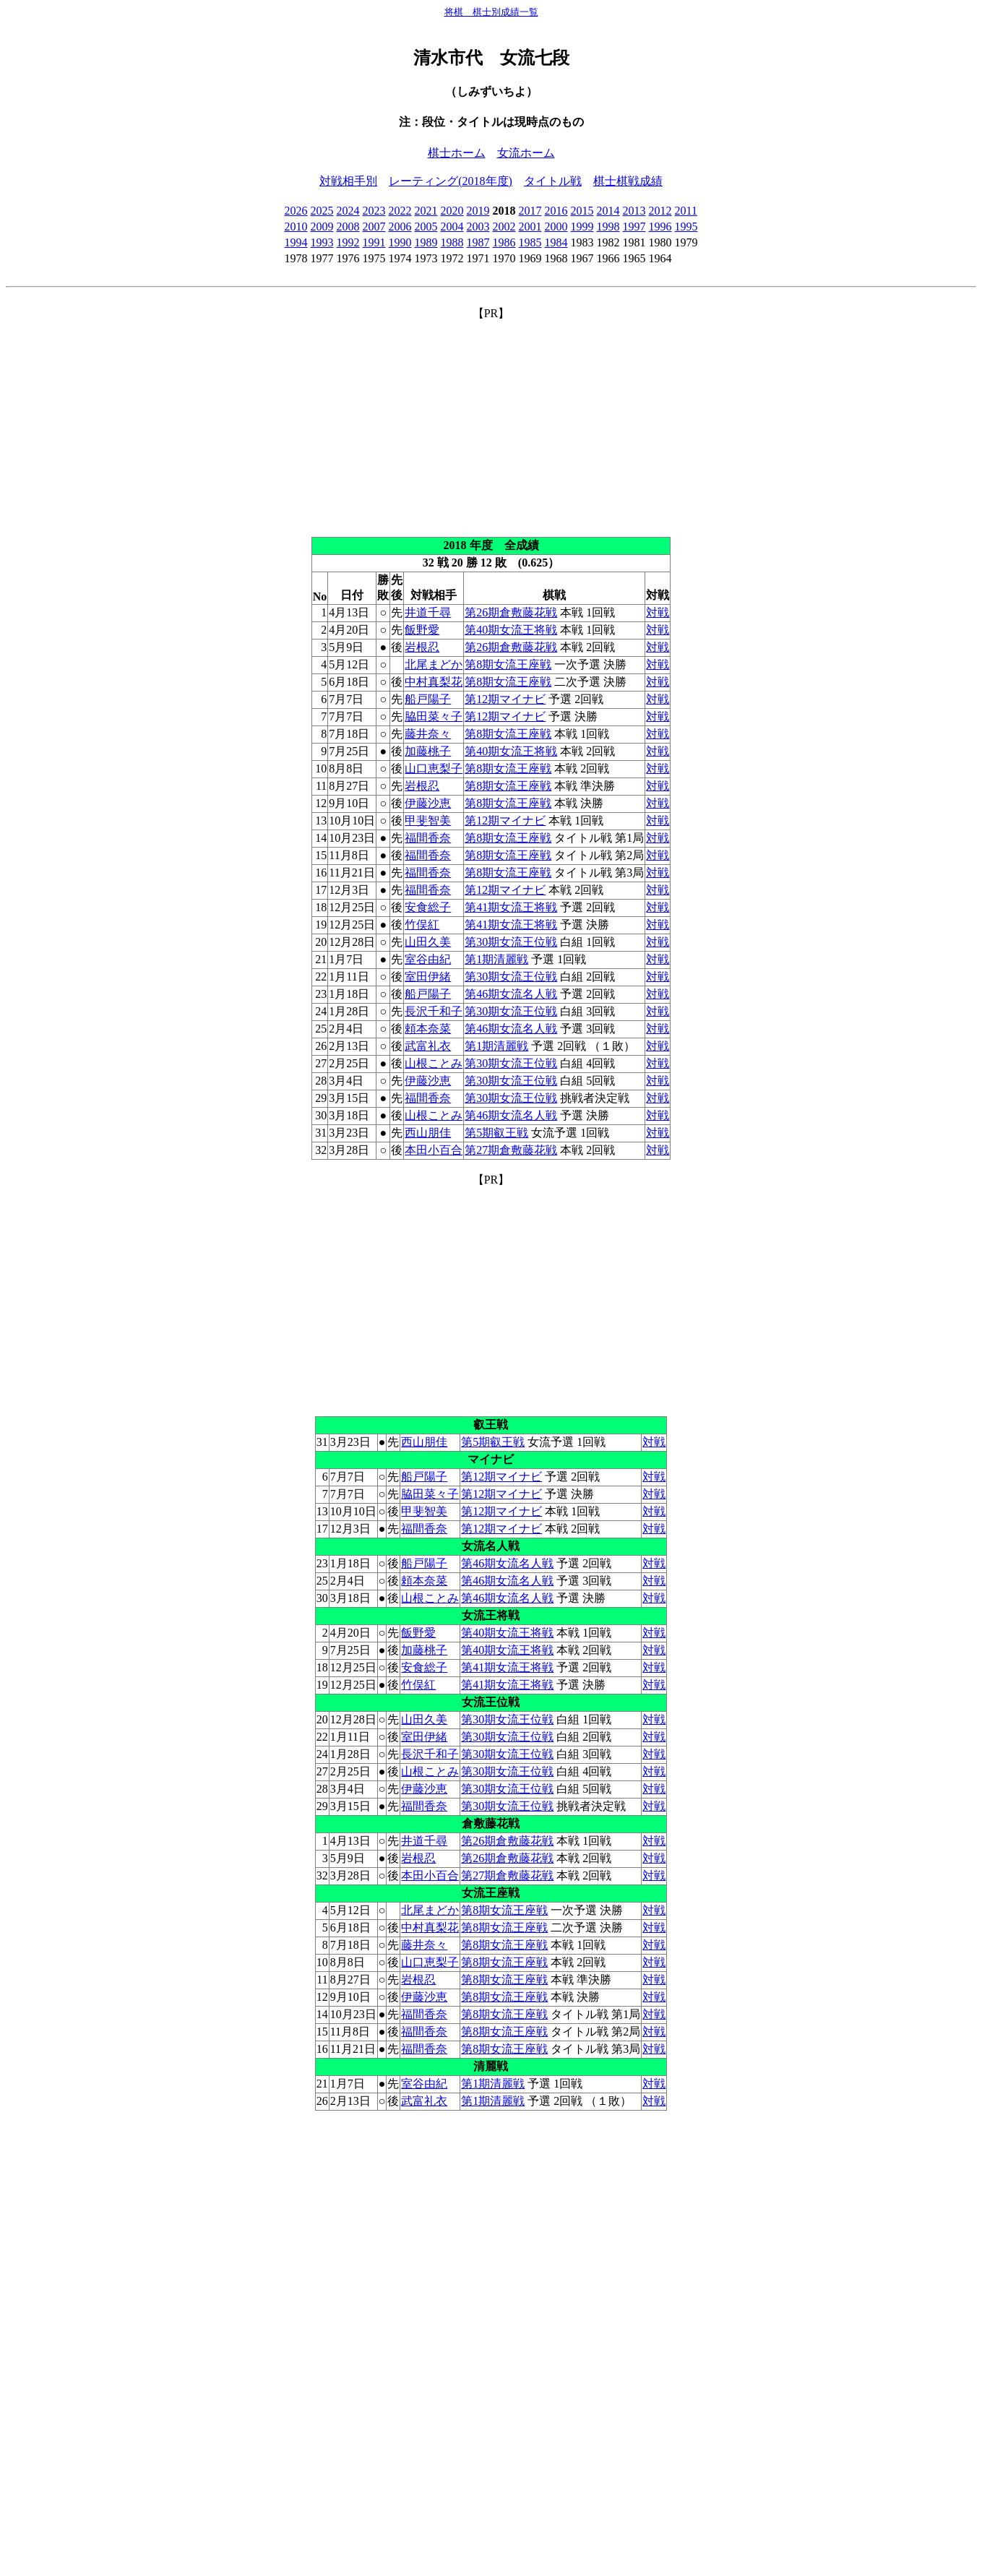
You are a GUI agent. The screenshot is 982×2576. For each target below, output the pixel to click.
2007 (374, 226)
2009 (322, 226)
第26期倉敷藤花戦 (511, 612)
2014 (608, 210)
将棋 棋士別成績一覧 (491, 12)
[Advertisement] (491, 423)
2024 (348, 210)
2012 (660, 210)
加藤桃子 (428, 751)
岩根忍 (422, 647)
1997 (634, 226)
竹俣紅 (422, 924)
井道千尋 (428, 612)
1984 (556, 242)
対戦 (657, 612)
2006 (400, 226)
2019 (478, 210)
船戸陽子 (428, 699)
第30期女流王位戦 (511, 942)
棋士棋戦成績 (628, 181)
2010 (296, 226)
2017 (530, 210)
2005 (426, 226)
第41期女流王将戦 (511, 907)
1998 (608, 226)
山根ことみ (433, 1063)
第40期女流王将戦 (511, 630)
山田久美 (428, 942)
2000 (556, 226)
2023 (374, 210)
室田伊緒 (428, 976)
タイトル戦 (553, 181)
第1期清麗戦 (496, 959)
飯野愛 (422, 630)
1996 (660, 226)
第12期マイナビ (505, 699)
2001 (530, 226)
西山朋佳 (428, 1133)
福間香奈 (428, 838)
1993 (322, 242)
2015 (582, 210)
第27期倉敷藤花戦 (511, 1150)
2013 (634, 210)
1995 (686, 226)
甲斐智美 (428, 820)
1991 (374, 242)
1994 (296, 242)
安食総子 (428, 907)
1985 (530, 242)
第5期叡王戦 (496, 1133)
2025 (322, 210)
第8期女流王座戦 (508, 664)
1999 (582, 226)
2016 (556, 210)
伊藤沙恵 (428, 803)
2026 (296, 210)
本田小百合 (433, 1150)
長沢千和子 (433, 1011)
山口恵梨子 (433, 768)
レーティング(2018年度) (450, 181)
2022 (400, 210)
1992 (348, 242)
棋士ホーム (457, 153)
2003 (478, 226)
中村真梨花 (433, 682)
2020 (452, 210)
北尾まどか (433, 664)
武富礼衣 (428, 1046)
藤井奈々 (428, 734)
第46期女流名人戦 (511, 994)
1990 (400, 242)
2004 (452, 226)
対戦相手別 (348, 181)
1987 (478, 242)
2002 (504, 226)
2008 (348, 226)
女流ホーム (526, 153)
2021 (426, 210)
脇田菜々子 (433, 716)
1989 (426, 242)
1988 (452, 242)
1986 (504, 242)
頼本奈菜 (428, 1028)
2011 (686, 210)
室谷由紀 (428, 959)
